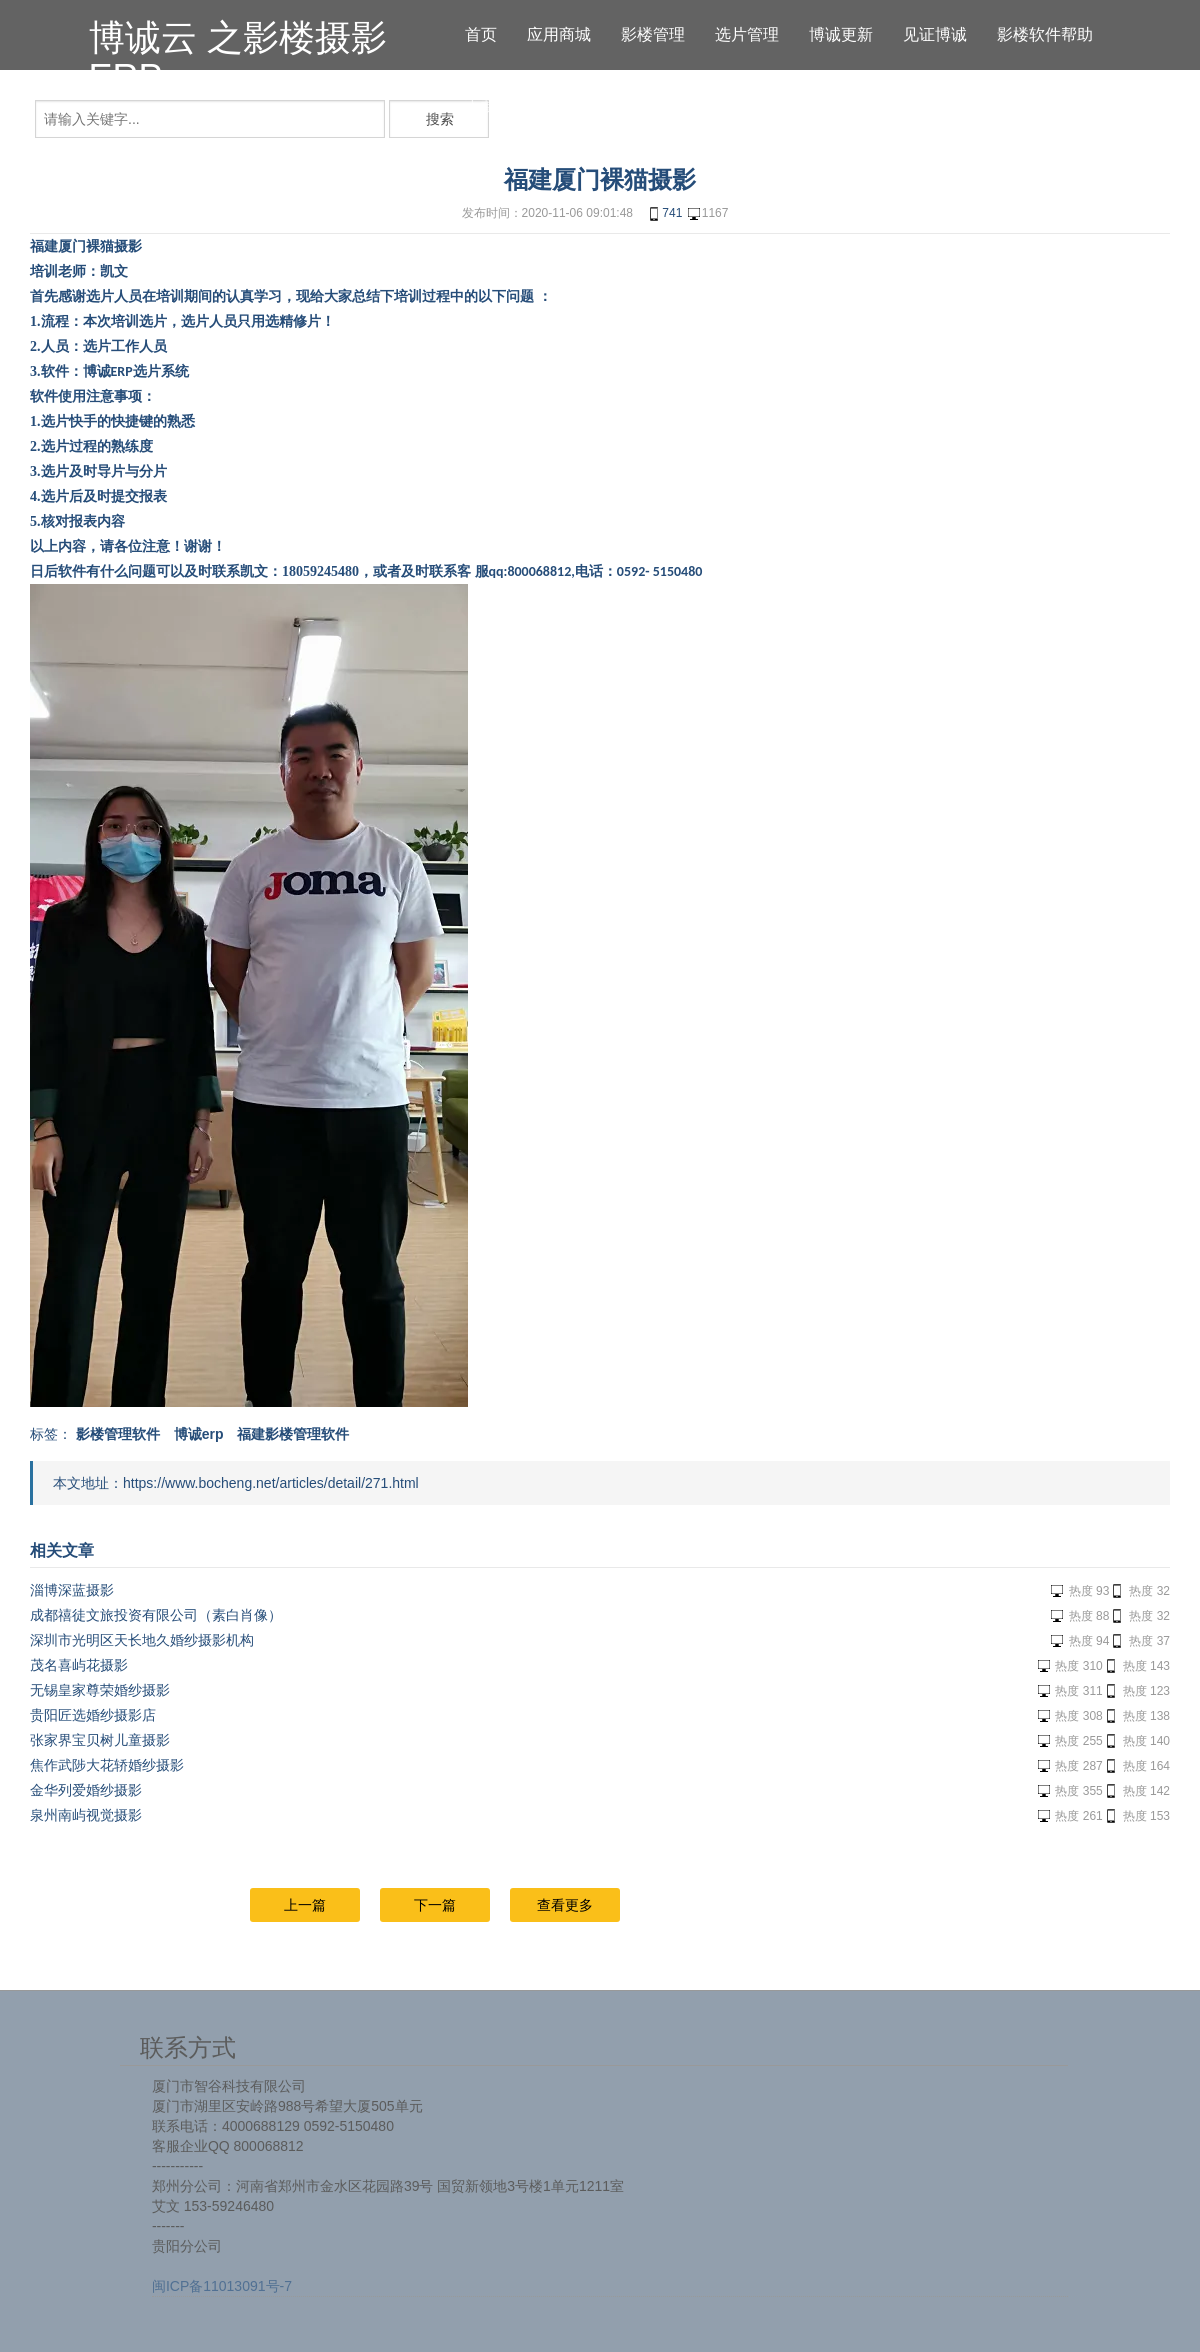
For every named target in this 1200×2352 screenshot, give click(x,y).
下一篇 (435, 1905)
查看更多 (565, 1905)
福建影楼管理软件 (293, 1434)
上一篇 (305, 1905)
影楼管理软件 (118, 1434)
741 (664, 214)
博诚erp (199, 1434)
